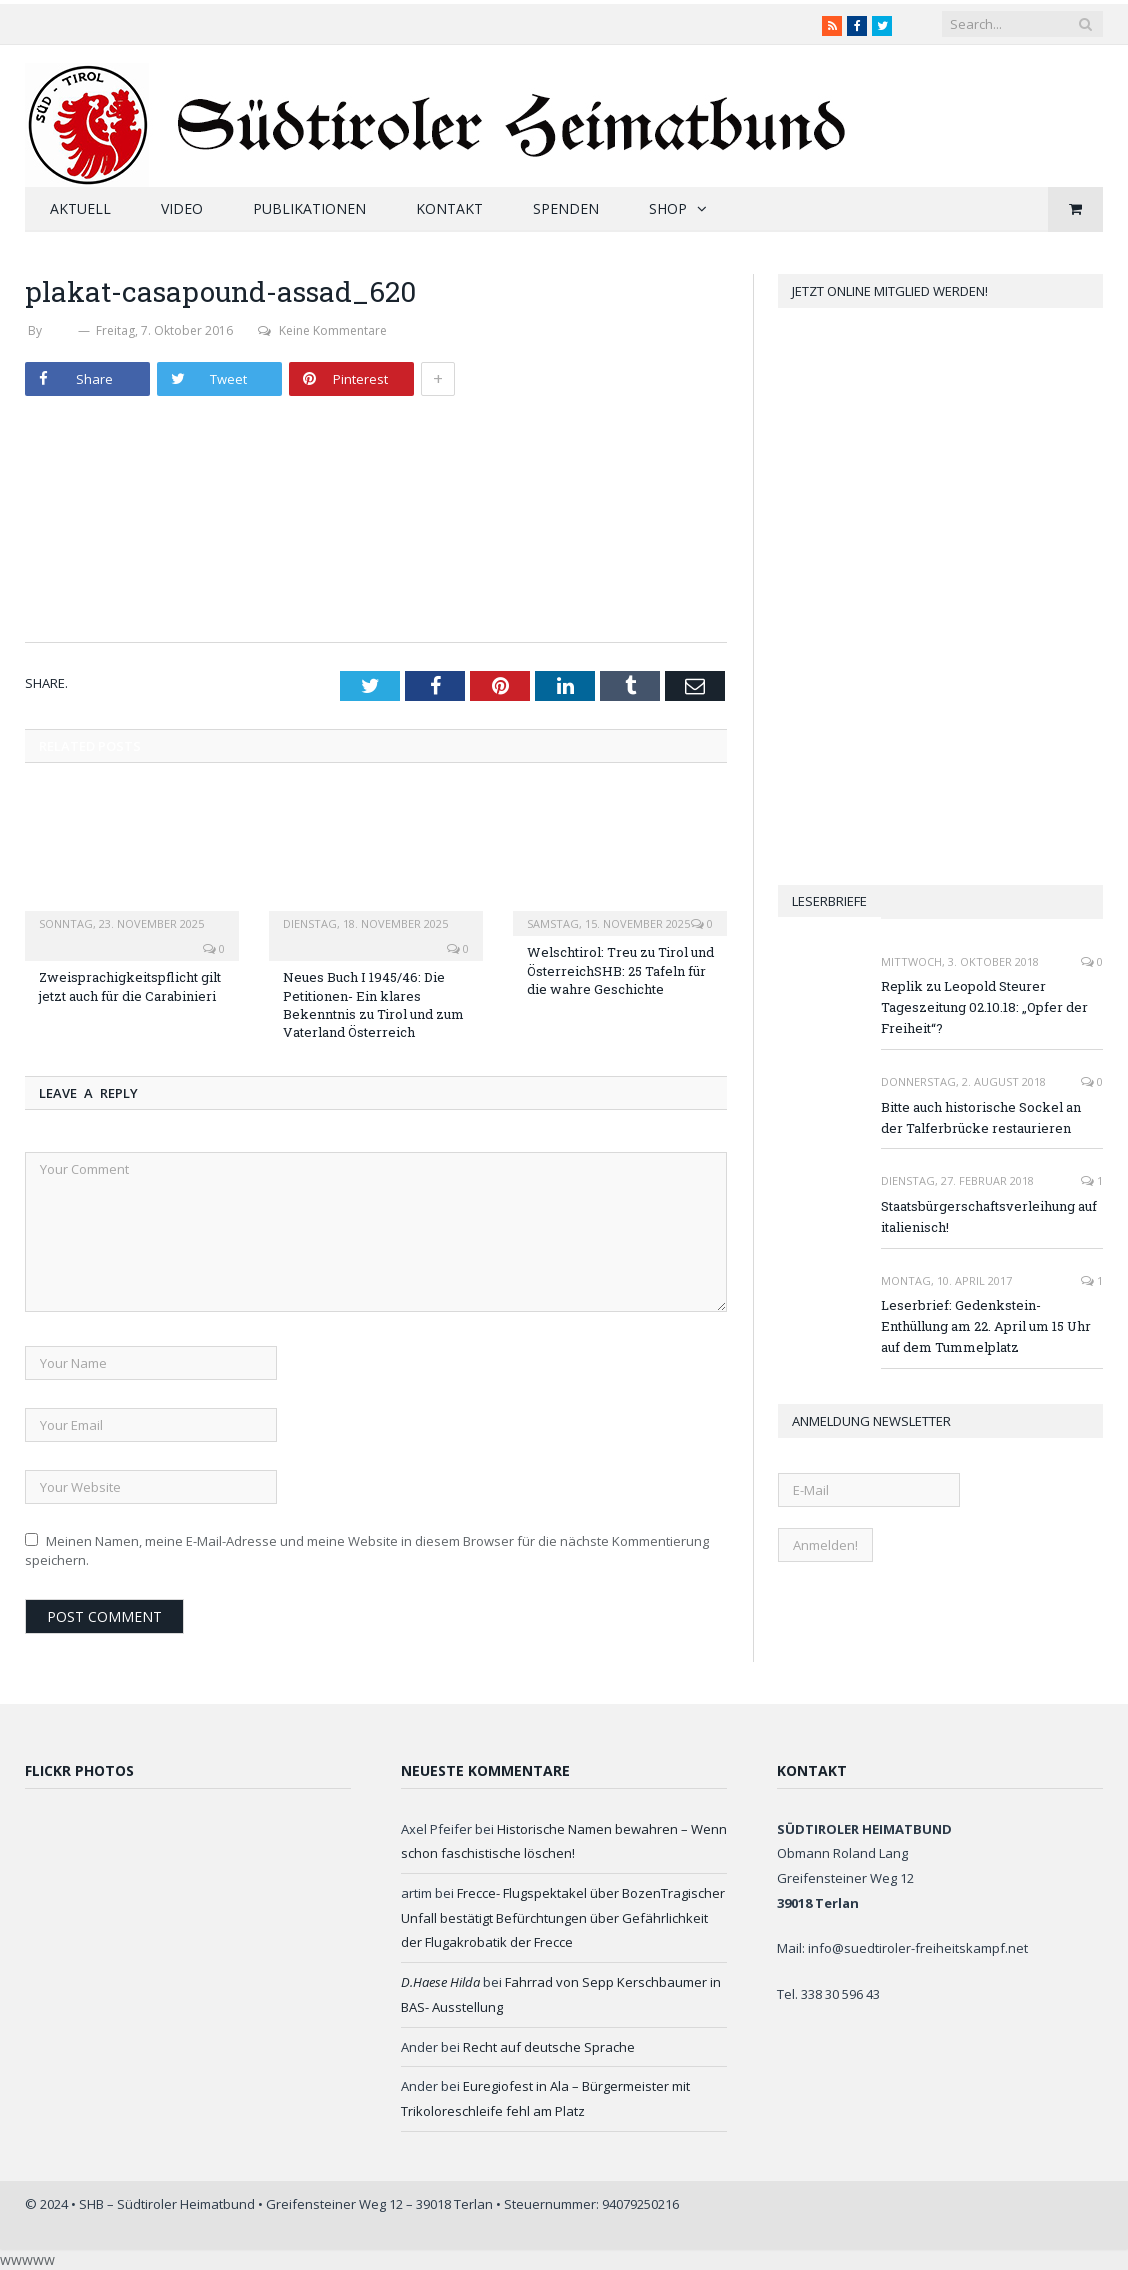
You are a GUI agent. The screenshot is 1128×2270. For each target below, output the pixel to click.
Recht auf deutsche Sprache (549, 2047)
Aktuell (80, 208)
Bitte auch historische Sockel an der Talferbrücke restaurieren (981, 1117)
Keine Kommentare (322, 330)
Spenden (566, 208)
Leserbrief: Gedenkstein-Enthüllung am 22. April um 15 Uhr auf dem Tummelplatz (986, 1326)
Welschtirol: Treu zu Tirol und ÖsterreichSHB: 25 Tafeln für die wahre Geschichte (620, 970)
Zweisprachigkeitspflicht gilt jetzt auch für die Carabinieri (130, 986)
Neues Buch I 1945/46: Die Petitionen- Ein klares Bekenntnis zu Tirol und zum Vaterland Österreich (373, 1004)
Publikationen (309, 208)
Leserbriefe (829, 901)
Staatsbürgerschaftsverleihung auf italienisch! (989, 1216)
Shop (668, 208)
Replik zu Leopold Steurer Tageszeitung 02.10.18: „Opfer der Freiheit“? (984, 1007)
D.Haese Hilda (440, 1982)
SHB (60, 330)
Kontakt (449, 208)
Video (182, 208)
